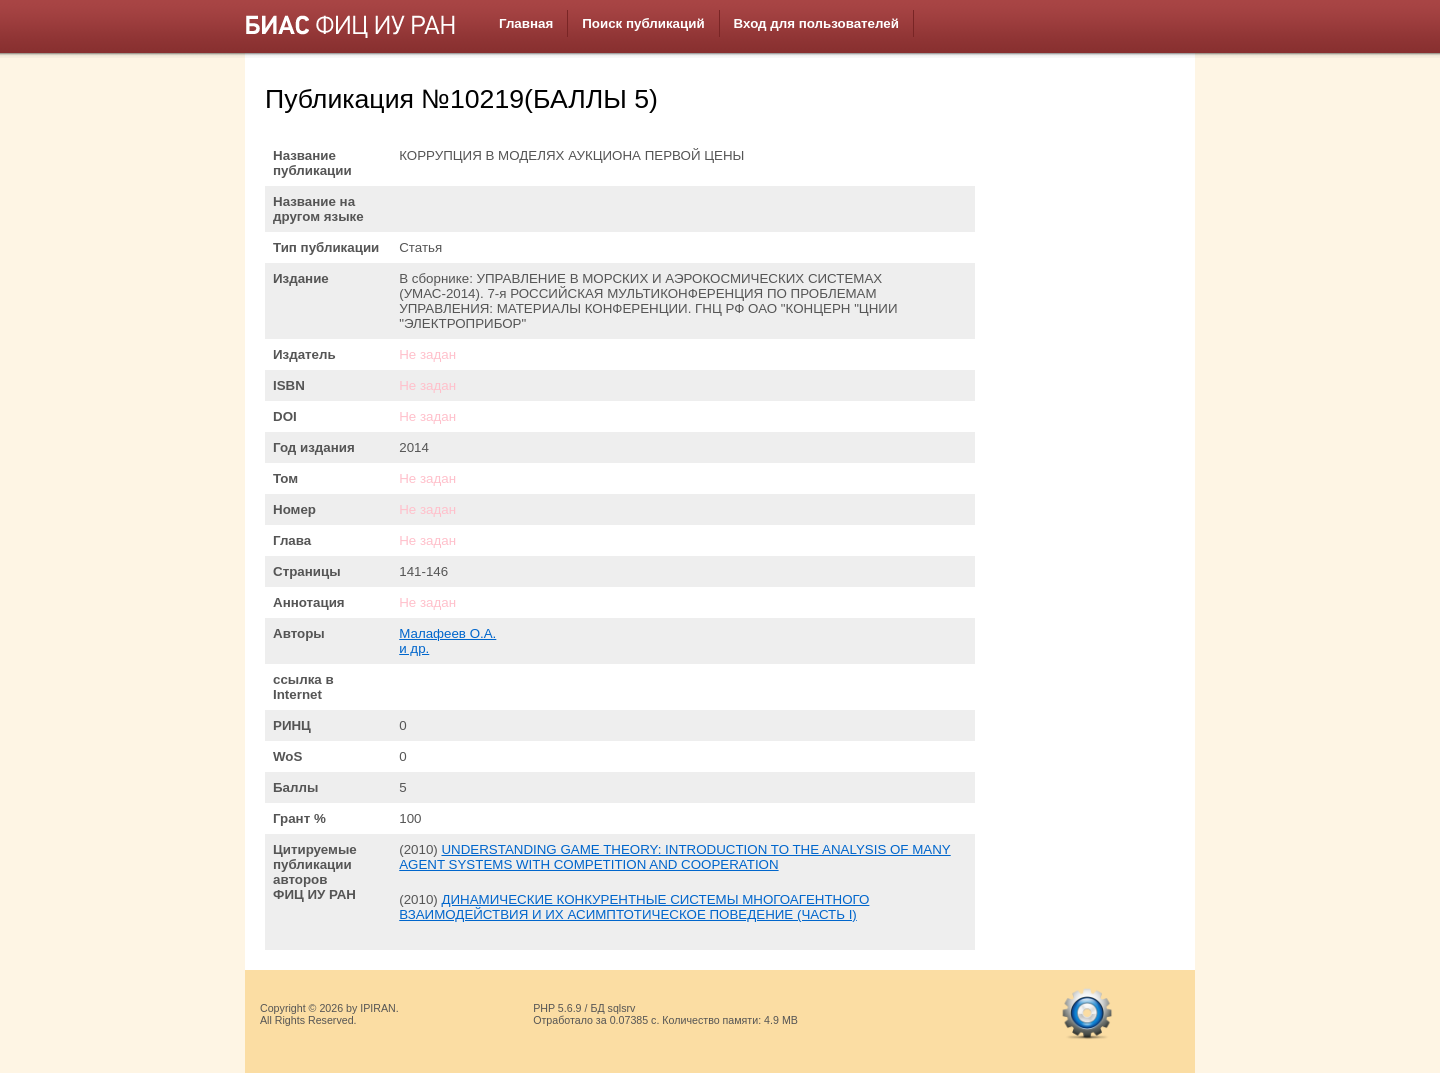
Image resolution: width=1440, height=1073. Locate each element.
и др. (414, 648)
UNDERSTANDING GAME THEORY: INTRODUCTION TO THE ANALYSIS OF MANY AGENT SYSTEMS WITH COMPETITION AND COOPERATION (675, 857)
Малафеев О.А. (447, 633)
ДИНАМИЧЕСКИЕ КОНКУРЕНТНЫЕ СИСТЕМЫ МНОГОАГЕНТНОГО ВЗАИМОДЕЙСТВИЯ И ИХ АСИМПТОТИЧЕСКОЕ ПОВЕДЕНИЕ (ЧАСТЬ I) (634, 907)
